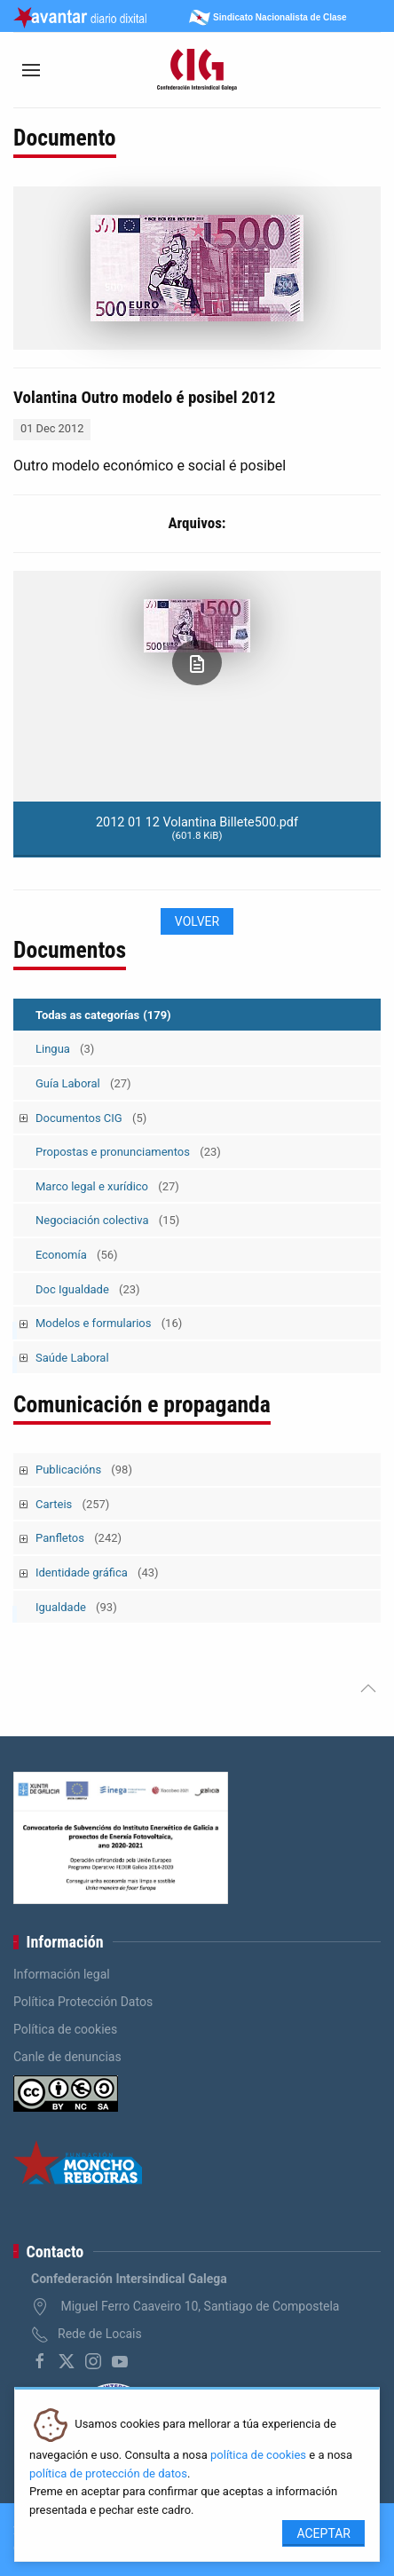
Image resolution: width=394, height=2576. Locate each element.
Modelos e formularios (108, 1323)
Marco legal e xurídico (107, 1186)
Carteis (72, 1504)
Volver (197, 921)
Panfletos (78, 1538)
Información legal (61, 1974)
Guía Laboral (83, 1083)
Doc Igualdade (87, 1289)
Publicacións (83, 1469)
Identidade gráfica (97, 1572)
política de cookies (258, 2454)
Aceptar (323, 2533)
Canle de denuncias (67, 2057)
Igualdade (76, 1607)
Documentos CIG (90, 1118)
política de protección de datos (108, 2473)
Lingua (64, 1048)
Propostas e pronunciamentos (128, 1151)
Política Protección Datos (83, 2002)
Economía (76, 1254)
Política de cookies (65, 2029)
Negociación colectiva (107, 1220)
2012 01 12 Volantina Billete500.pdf (197, 828)
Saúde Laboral (72, 1357)
